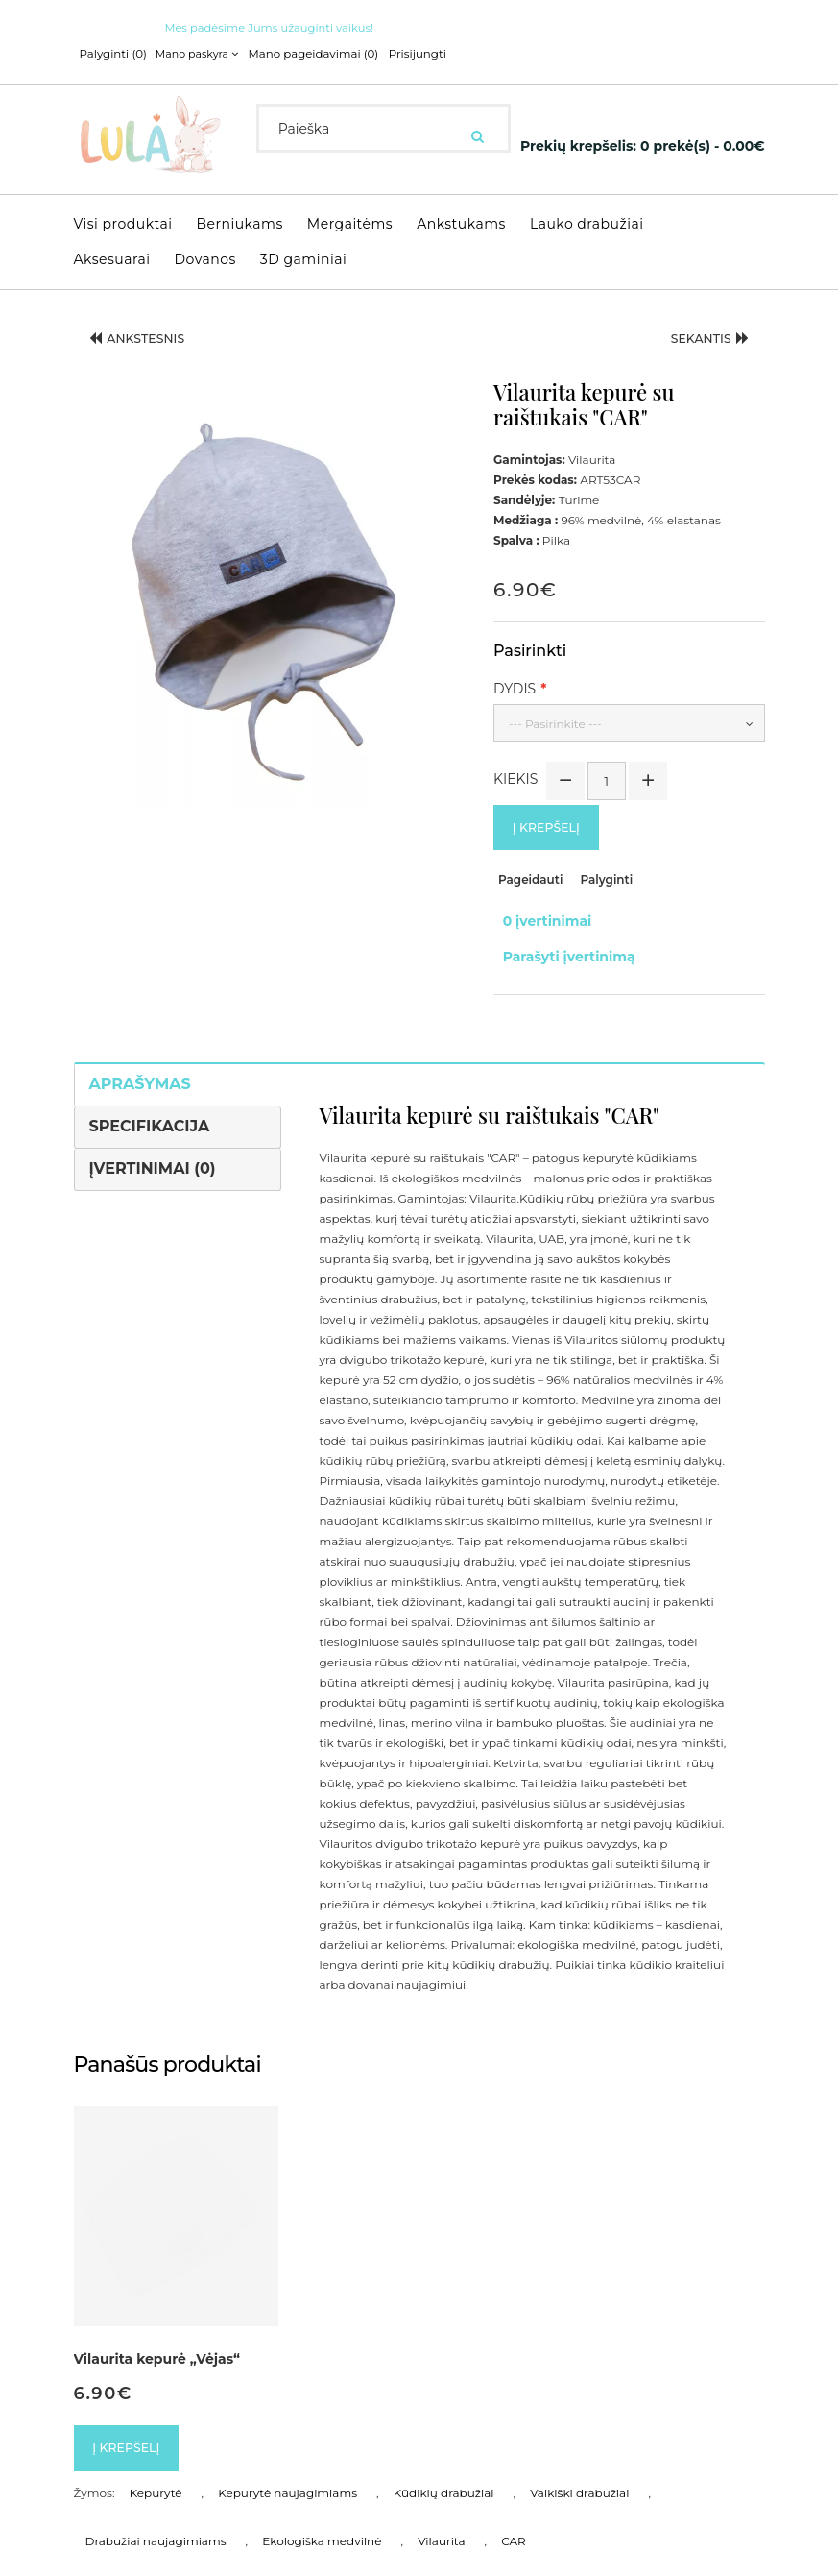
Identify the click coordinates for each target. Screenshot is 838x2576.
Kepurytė (156, 2463)
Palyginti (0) (111, 54)
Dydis (514, 680)
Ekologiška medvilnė (321, 2511)
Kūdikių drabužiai (444, 2463)
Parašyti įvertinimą (559, 930)
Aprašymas (140, 1050)
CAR (513, 2511)
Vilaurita (441, 2511)
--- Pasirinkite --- (555, 715)
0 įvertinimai (538, 910)
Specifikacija (149, 1091)
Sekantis (701, 332)
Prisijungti (399, 54)
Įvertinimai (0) (152, 1134)
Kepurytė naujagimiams (287, 2463)
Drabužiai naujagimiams (156, 2511)
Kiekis (515, 770)
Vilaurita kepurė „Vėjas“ (157, 2324)
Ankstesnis (147, 332)
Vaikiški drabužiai (579, 2463)
